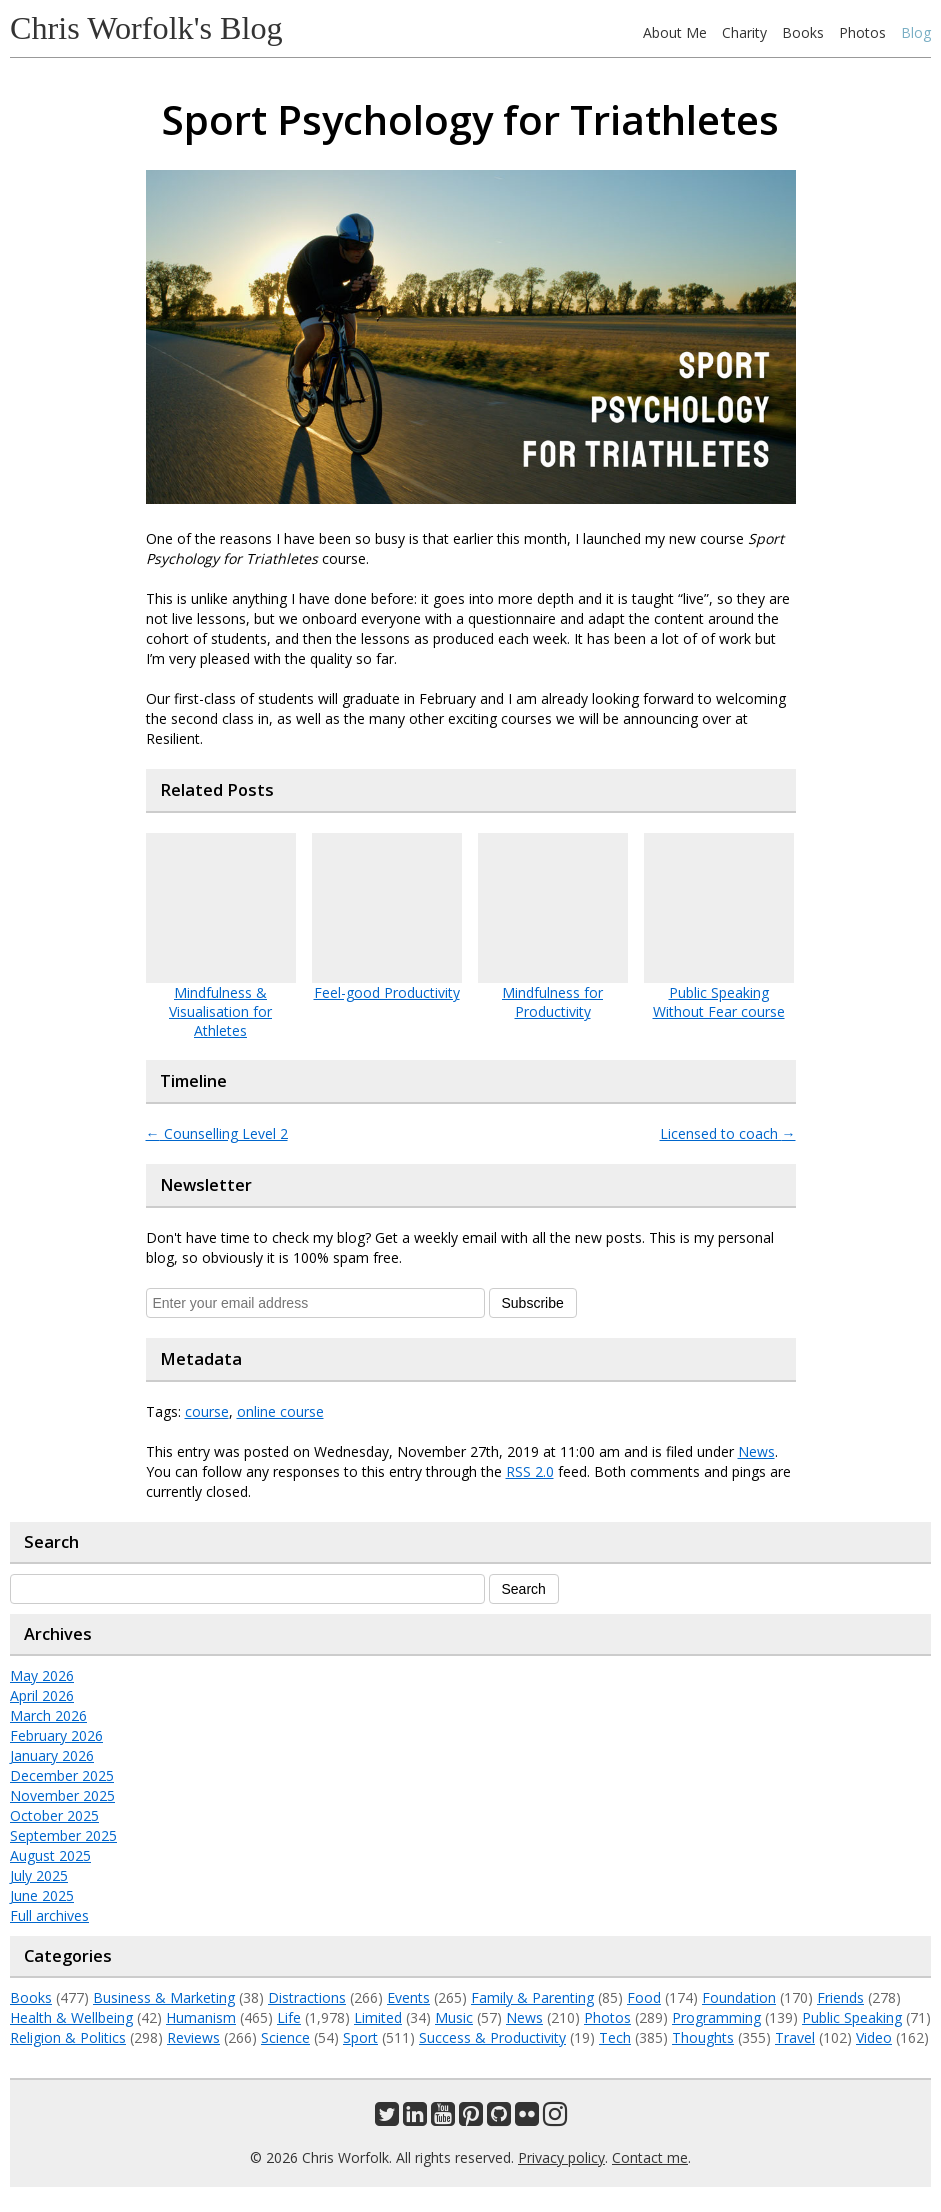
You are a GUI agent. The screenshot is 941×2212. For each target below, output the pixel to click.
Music (454, 2017)
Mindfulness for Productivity (552, 1002)
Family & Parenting (532, 1997)
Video (874, 2037)
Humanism (201, 2017)
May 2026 (42, 1675)
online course (280, 1411)
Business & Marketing (164, 1997)
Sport (360, 2037)
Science (285, 2037)
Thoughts (703, 2037)
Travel (795, 2037)
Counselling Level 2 (217, 1133)
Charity (744, 32)
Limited (378, 2017)
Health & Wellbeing (71, 2017)
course (207, 1411)
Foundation (739, 1997)
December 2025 (62, 1775)
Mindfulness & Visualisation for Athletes (220, 1011)
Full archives (49, 1915)
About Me (675, 32)
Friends (840, 1997)
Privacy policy (561, 2157)
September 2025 (63, 1835)
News (756, 1451)
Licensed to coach (728, 1133)
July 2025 (39, 1875)
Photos (862, 32)
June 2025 (42, 1895)
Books (803, 32)
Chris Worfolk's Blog (146, 28)
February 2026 (56, 1735)
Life (289, 2017)
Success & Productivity (492, 2037)
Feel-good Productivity (387, 992)
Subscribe (533, 1303)
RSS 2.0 (530, 1471)
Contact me (650, 2157)
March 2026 (48, 1715)
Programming (716, 2017)
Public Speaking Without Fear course (719, 1002)
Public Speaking (852, 2017)
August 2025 (50, 1855)
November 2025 (62, 1795)
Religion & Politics (68, 2037)
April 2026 (42, 1695)
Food (644, 1997)
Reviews (193, 2037)
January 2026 (52, 1755)
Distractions (307, 1997)
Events (408, 1997)
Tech (615, 2037)
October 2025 (54, 1815)
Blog (916, 32)
